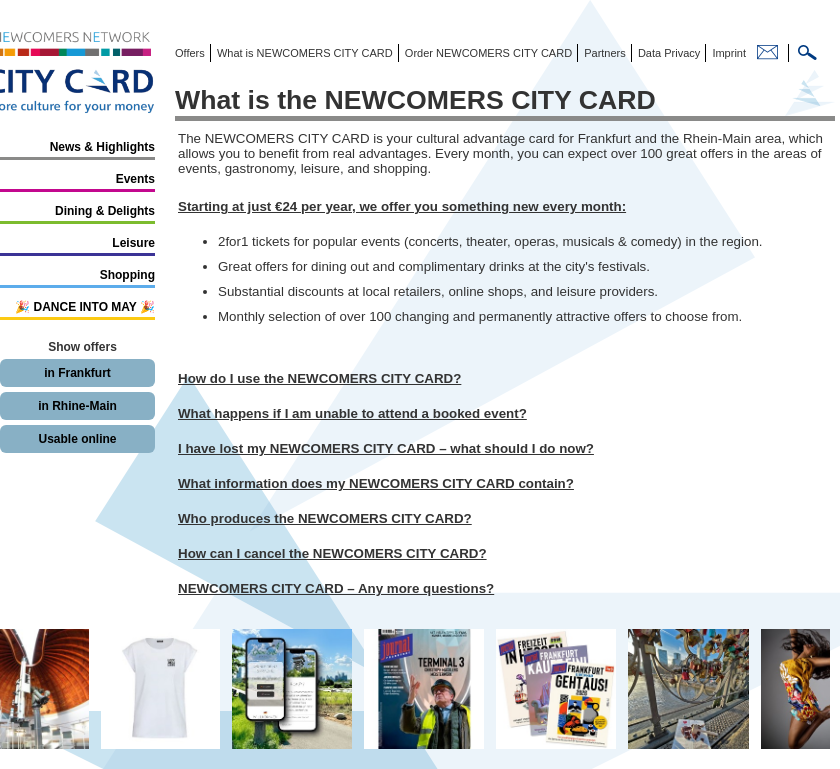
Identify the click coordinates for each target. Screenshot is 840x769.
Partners (603, 53)
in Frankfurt (77, 373)
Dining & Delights (105, 211)
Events (135, 179)
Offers (190, 53)
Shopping (127, 275)
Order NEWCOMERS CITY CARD (487, 53)
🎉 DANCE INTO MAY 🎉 (85, 307)
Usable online (77, 439)
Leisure (133, 243)
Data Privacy (667, 53)
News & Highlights (102, 147)
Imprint (727, 53)
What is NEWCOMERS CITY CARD (303, 53)
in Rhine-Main (77, 406)
